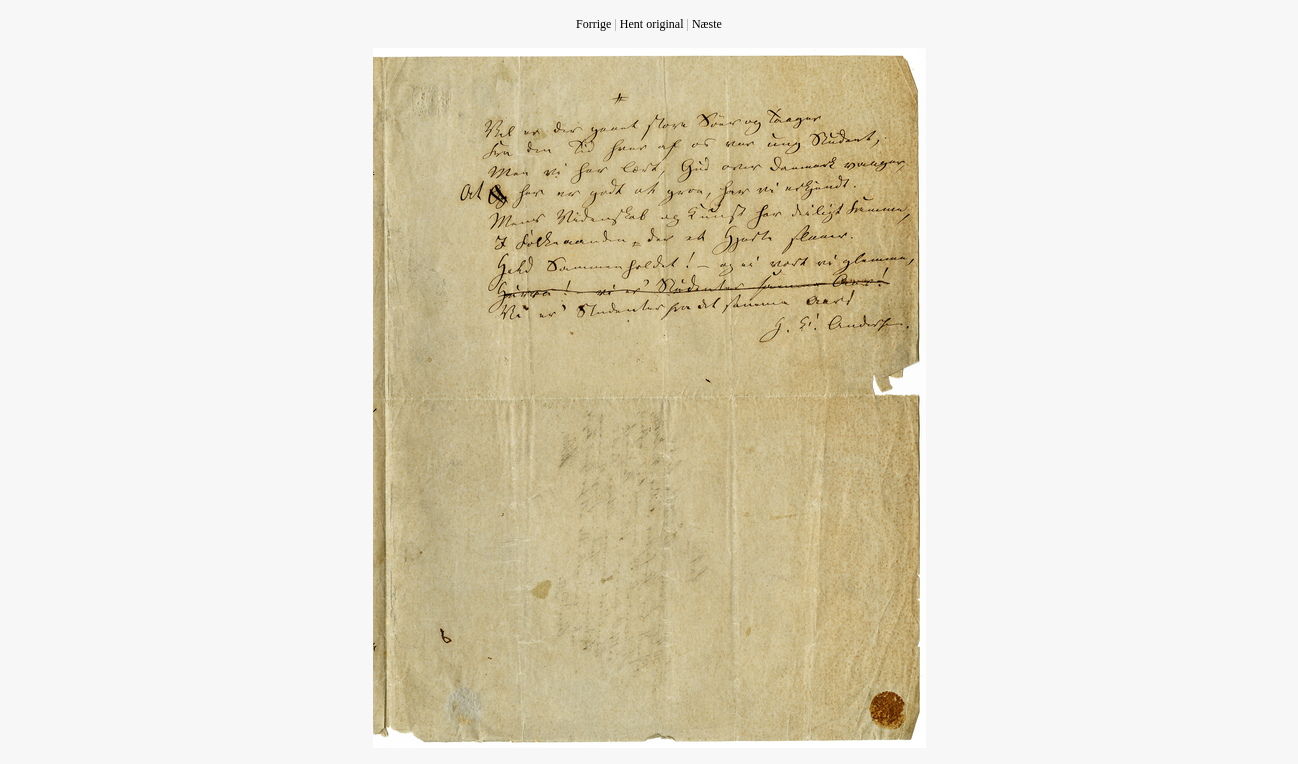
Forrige (593, 24)
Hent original (652, 24)
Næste (707, 24)
